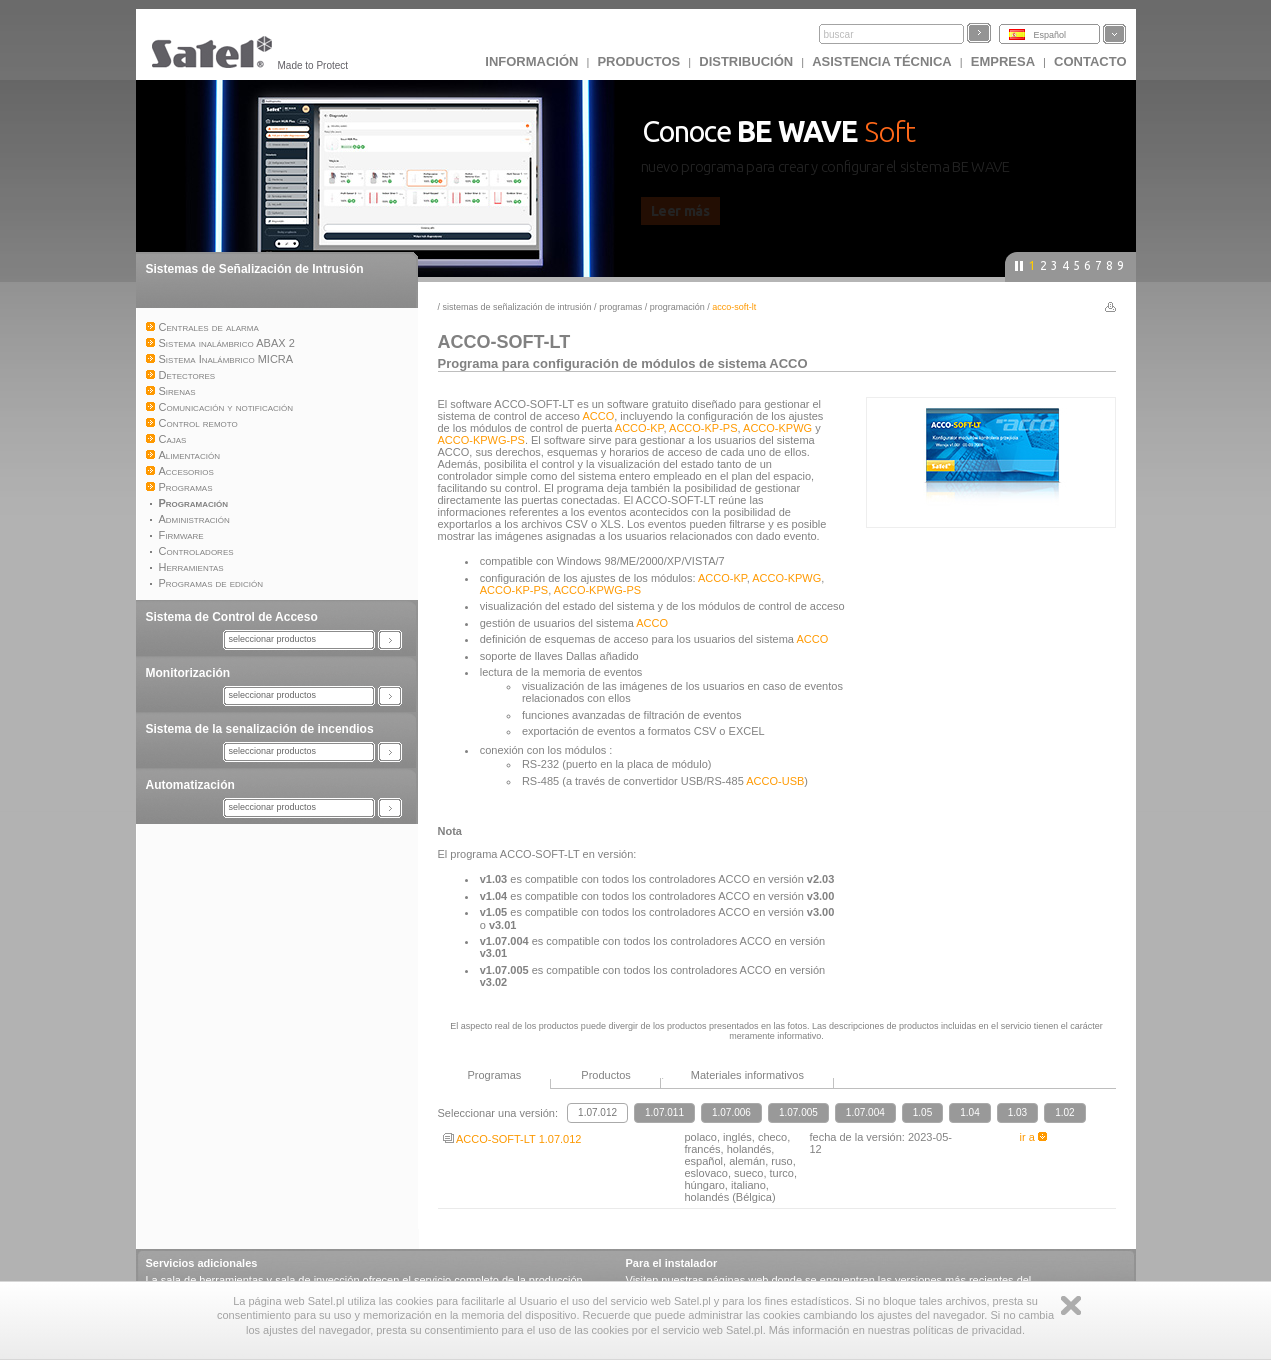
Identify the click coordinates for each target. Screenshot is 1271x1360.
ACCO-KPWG (777, 428)
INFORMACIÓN (531, 61)
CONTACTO (1090, 61)
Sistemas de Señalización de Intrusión (255, 269)
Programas (622, 307)
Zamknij (1071, 1305)
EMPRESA (1003, 61)
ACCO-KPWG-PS (481, 440)
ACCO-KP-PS (703, 428)
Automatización (190, 785)
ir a (1033, 1137)
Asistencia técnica (882, 61)
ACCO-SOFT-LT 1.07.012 (512, 1139)
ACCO (598, 416)
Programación (679, 307)
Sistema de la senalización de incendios (260, 729)
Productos (638, 61)
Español (1050, 35)
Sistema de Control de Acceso (232, 617)
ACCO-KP (639, 428)
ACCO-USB (775, 781)
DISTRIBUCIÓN (746, 61)
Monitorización (188, 673)
